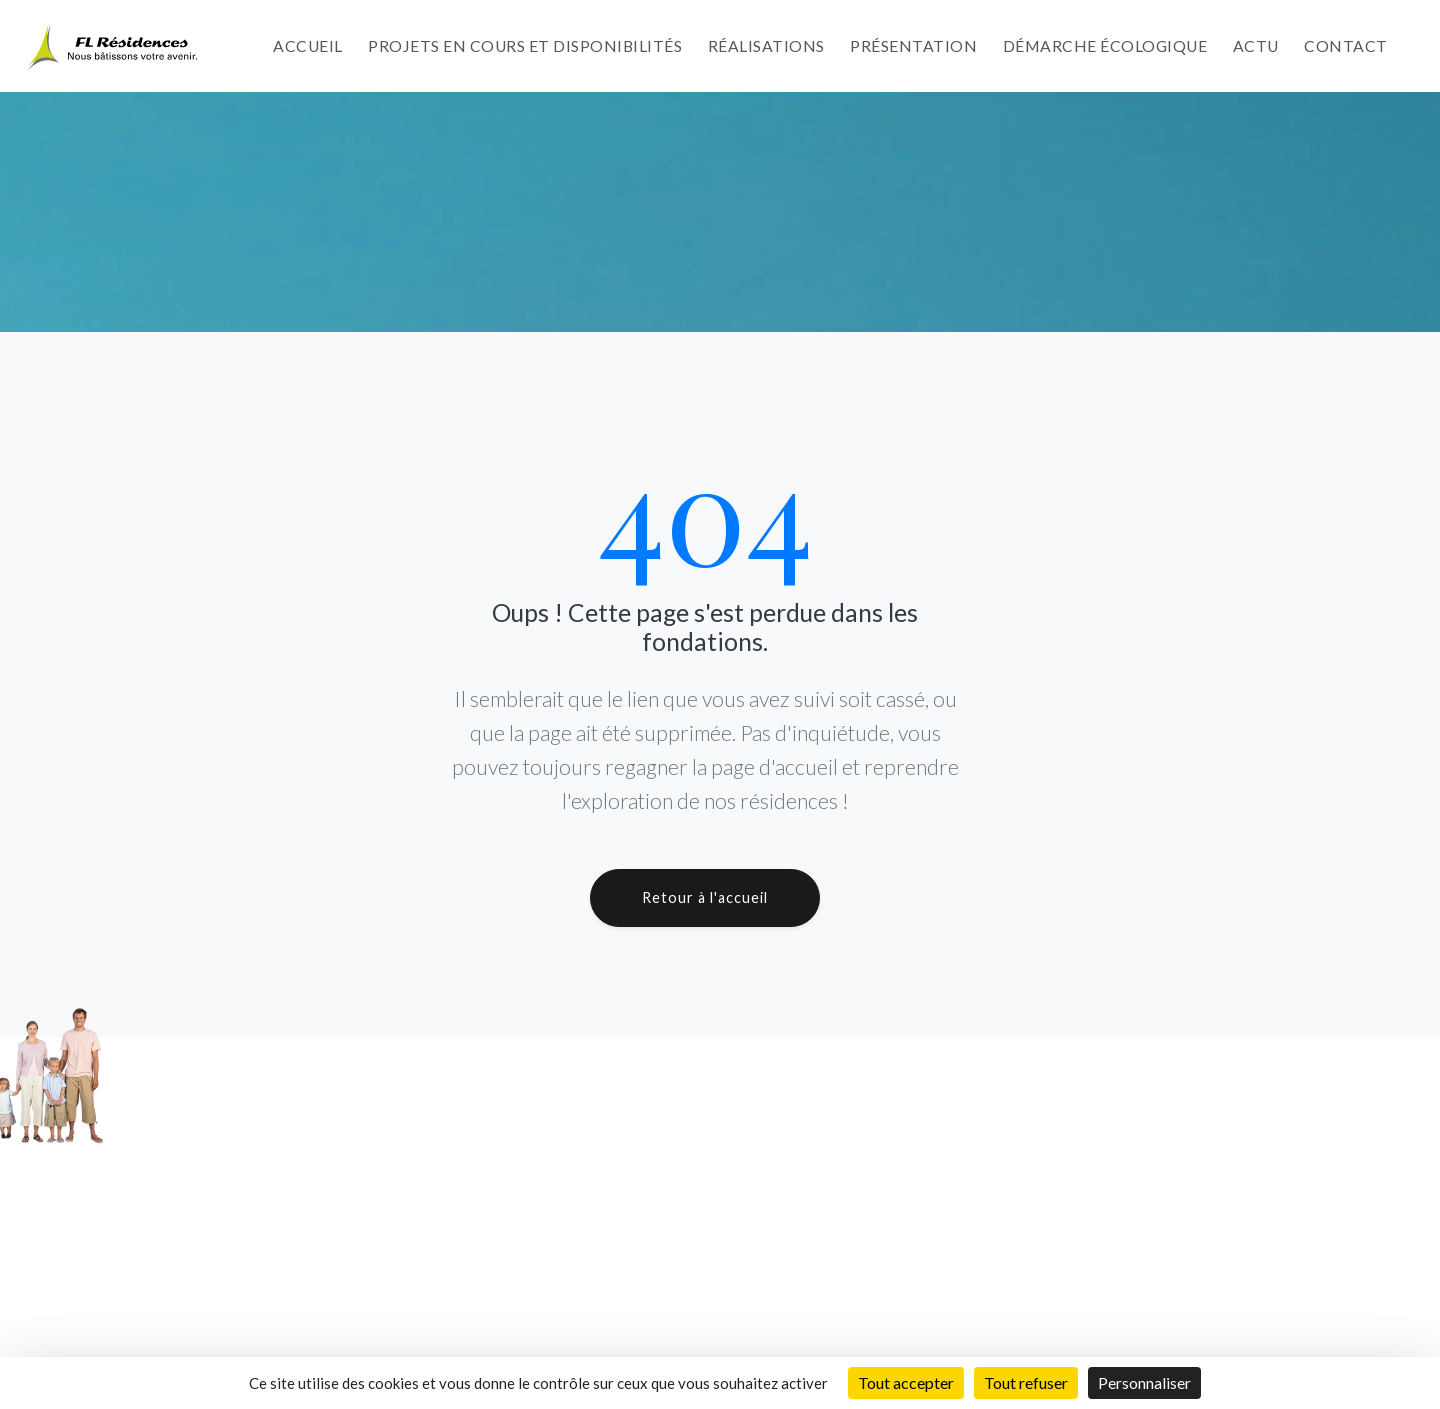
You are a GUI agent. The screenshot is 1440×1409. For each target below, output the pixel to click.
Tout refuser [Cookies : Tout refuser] (1026, 1382)
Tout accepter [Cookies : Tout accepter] (906, 1382)
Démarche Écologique (617, 1258)
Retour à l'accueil (705, 897)
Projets (569, 1187)
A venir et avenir (978, 1287)
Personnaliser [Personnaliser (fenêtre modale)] (1144, 1382)
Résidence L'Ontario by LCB (1015, 1215)
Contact (1346, 46)
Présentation (913, 46)
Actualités (578, 1282)
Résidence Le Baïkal (989, 1263)
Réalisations (766, 46)
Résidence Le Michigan (999, 1192)
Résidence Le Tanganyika (1007, 1239)
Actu (1256, 46)
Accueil (308, 46)
